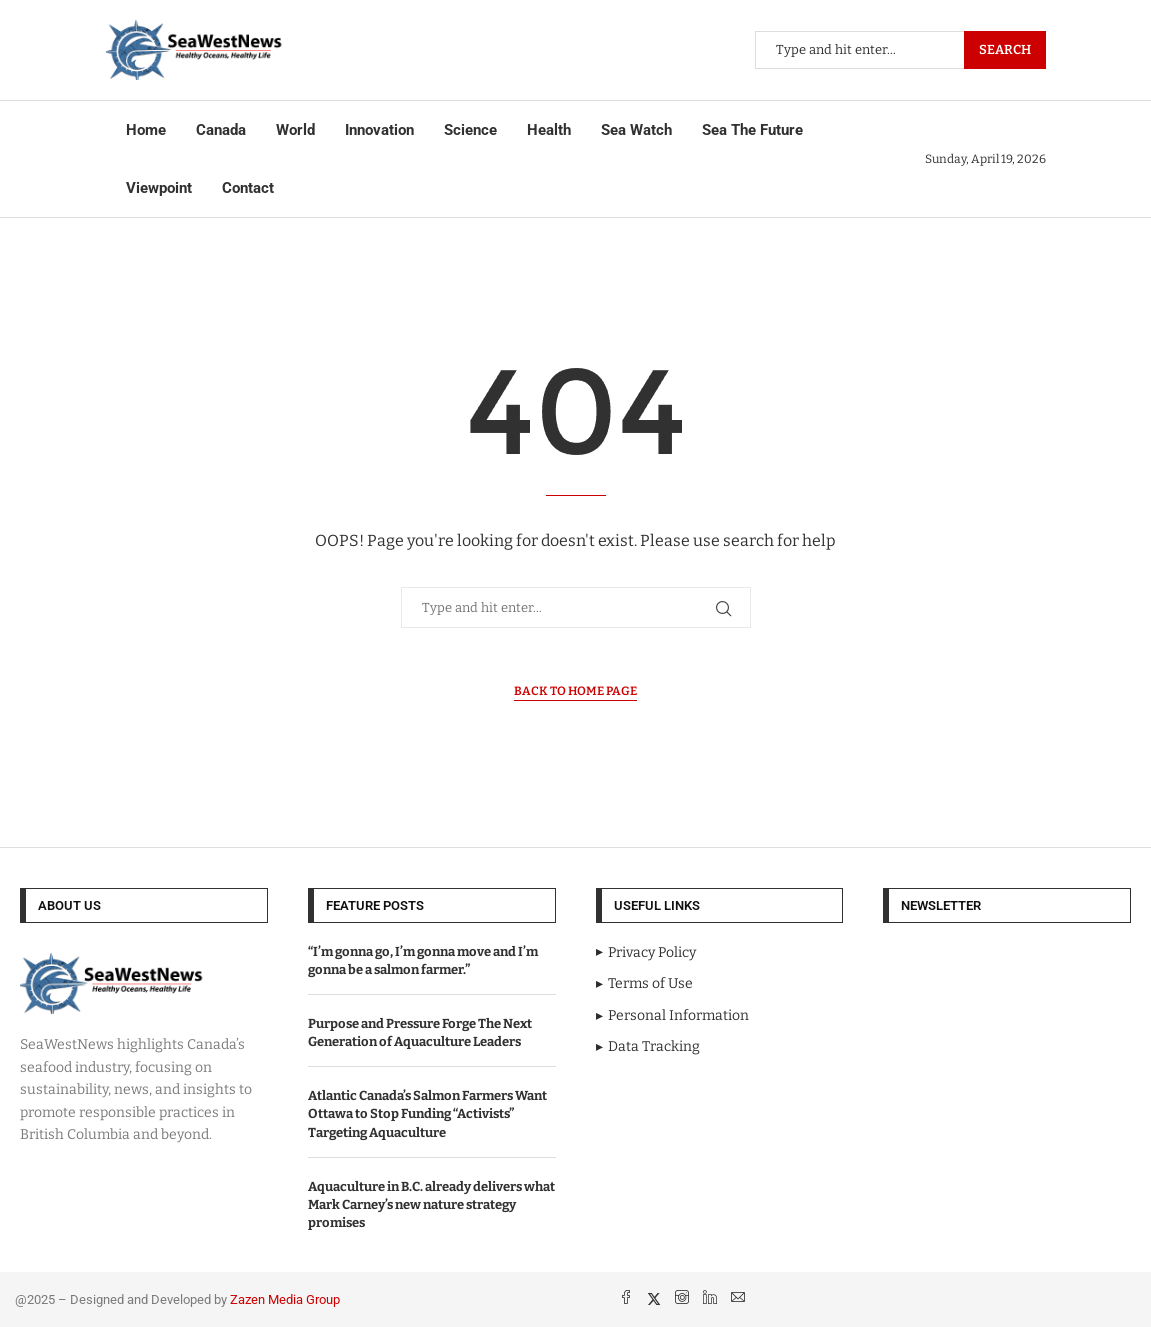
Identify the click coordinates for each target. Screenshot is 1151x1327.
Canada (221, 130)
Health (549, 130)
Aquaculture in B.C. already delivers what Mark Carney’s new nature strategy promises (431, 1204)
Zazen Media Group (285, 1299)
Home (146, 130)
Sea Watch (636, 130)
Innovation (379, 130)
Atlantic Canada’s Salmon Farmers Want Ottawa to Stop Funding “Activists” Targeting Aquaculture (427, 1113)
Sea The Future (752, 130)
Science (470, 130)
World (295, 130)
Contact (248, 188)
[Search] (900, 50)
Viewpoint (159, 188)
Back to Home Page (575, 691)
